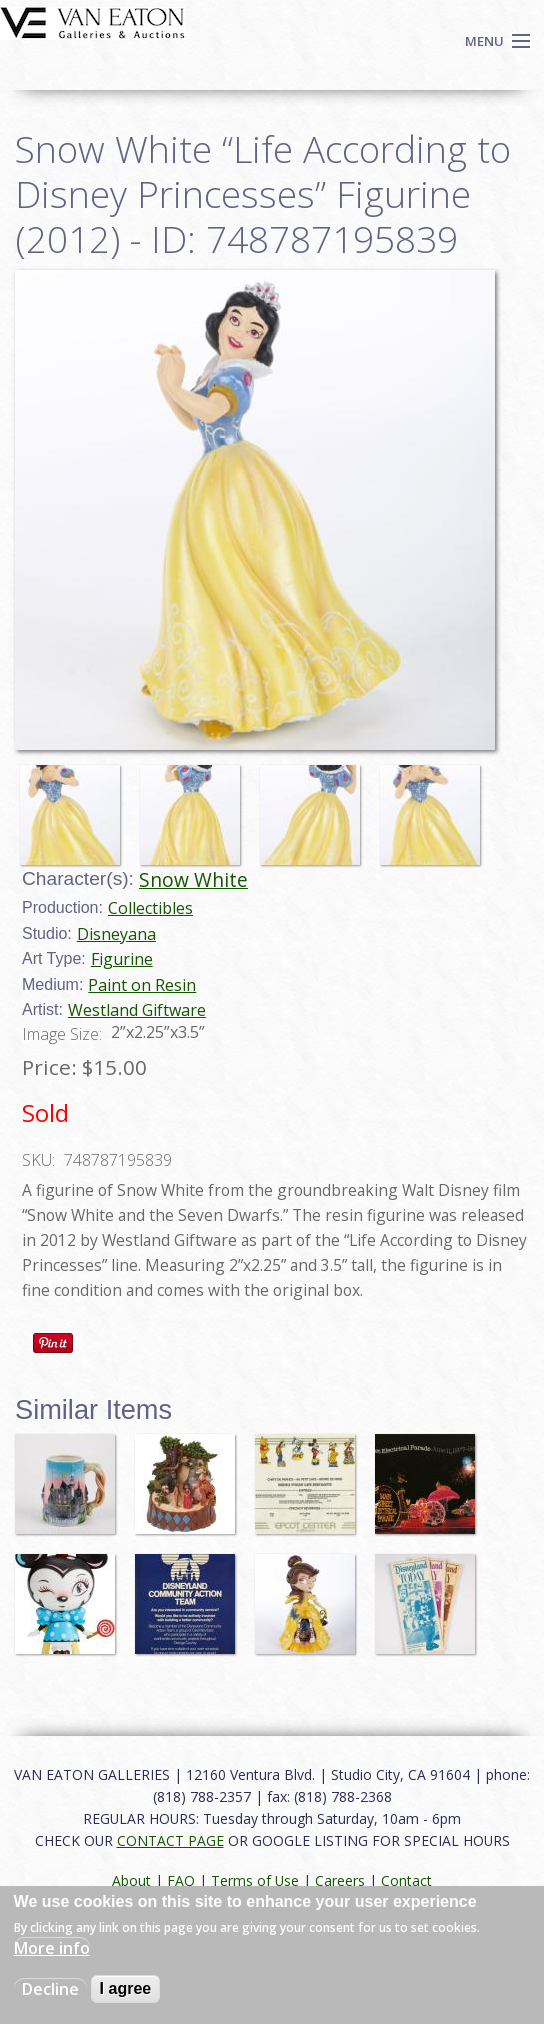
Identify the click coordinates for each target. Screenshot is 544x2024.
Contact (406, 1880)
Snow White (193, 879)
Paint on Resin (142, 985)
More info (52, 1948)
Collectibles (150, 908)
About (131, 1880)
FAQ (181, 1880)
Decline (50, 1989)
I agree (126, 1988)
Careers (340, 1880)
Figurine (122, 959)
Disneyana (116, 934)
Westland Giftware (137, 1010)
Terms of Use (255, 1880)
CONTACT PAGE (170, 1840)
